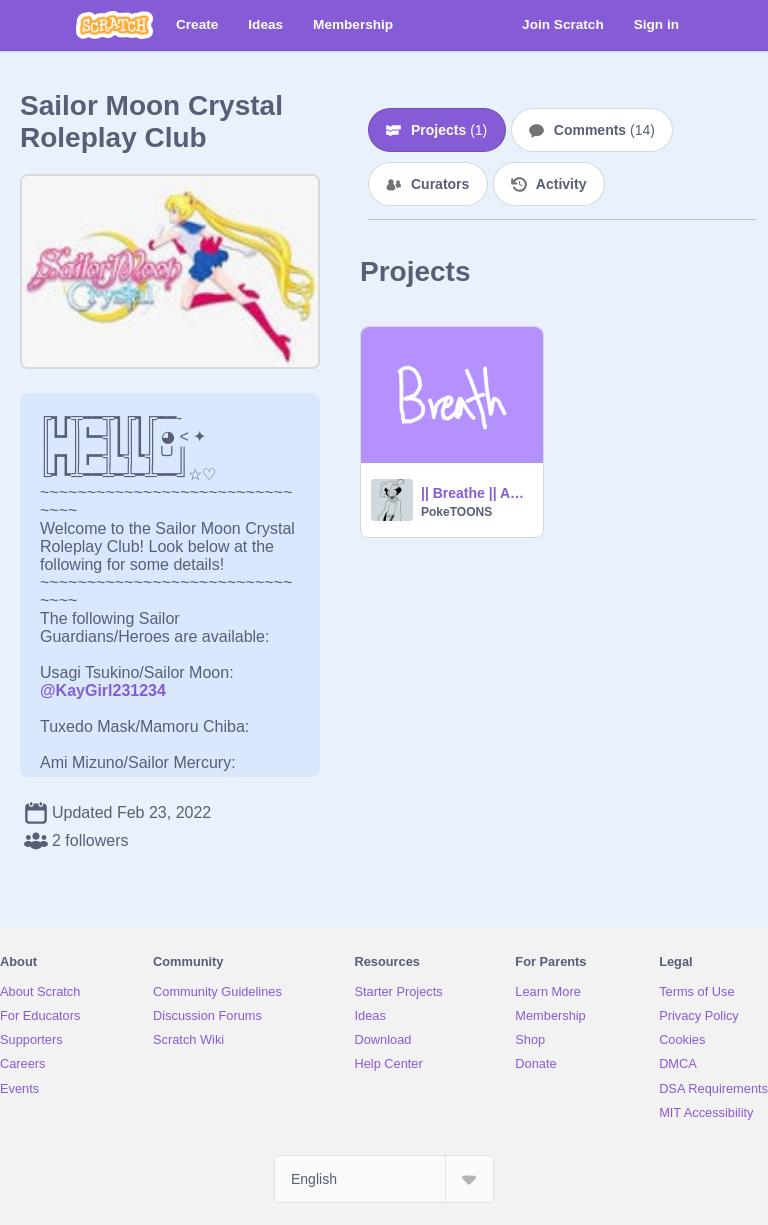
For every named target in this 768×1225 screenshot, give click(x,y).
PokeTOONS (456, 512)
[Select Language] (384, 1179)
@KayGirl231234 (103, 690)
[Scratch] (114, 25)
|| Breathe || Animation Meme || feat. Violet (476, 493)
